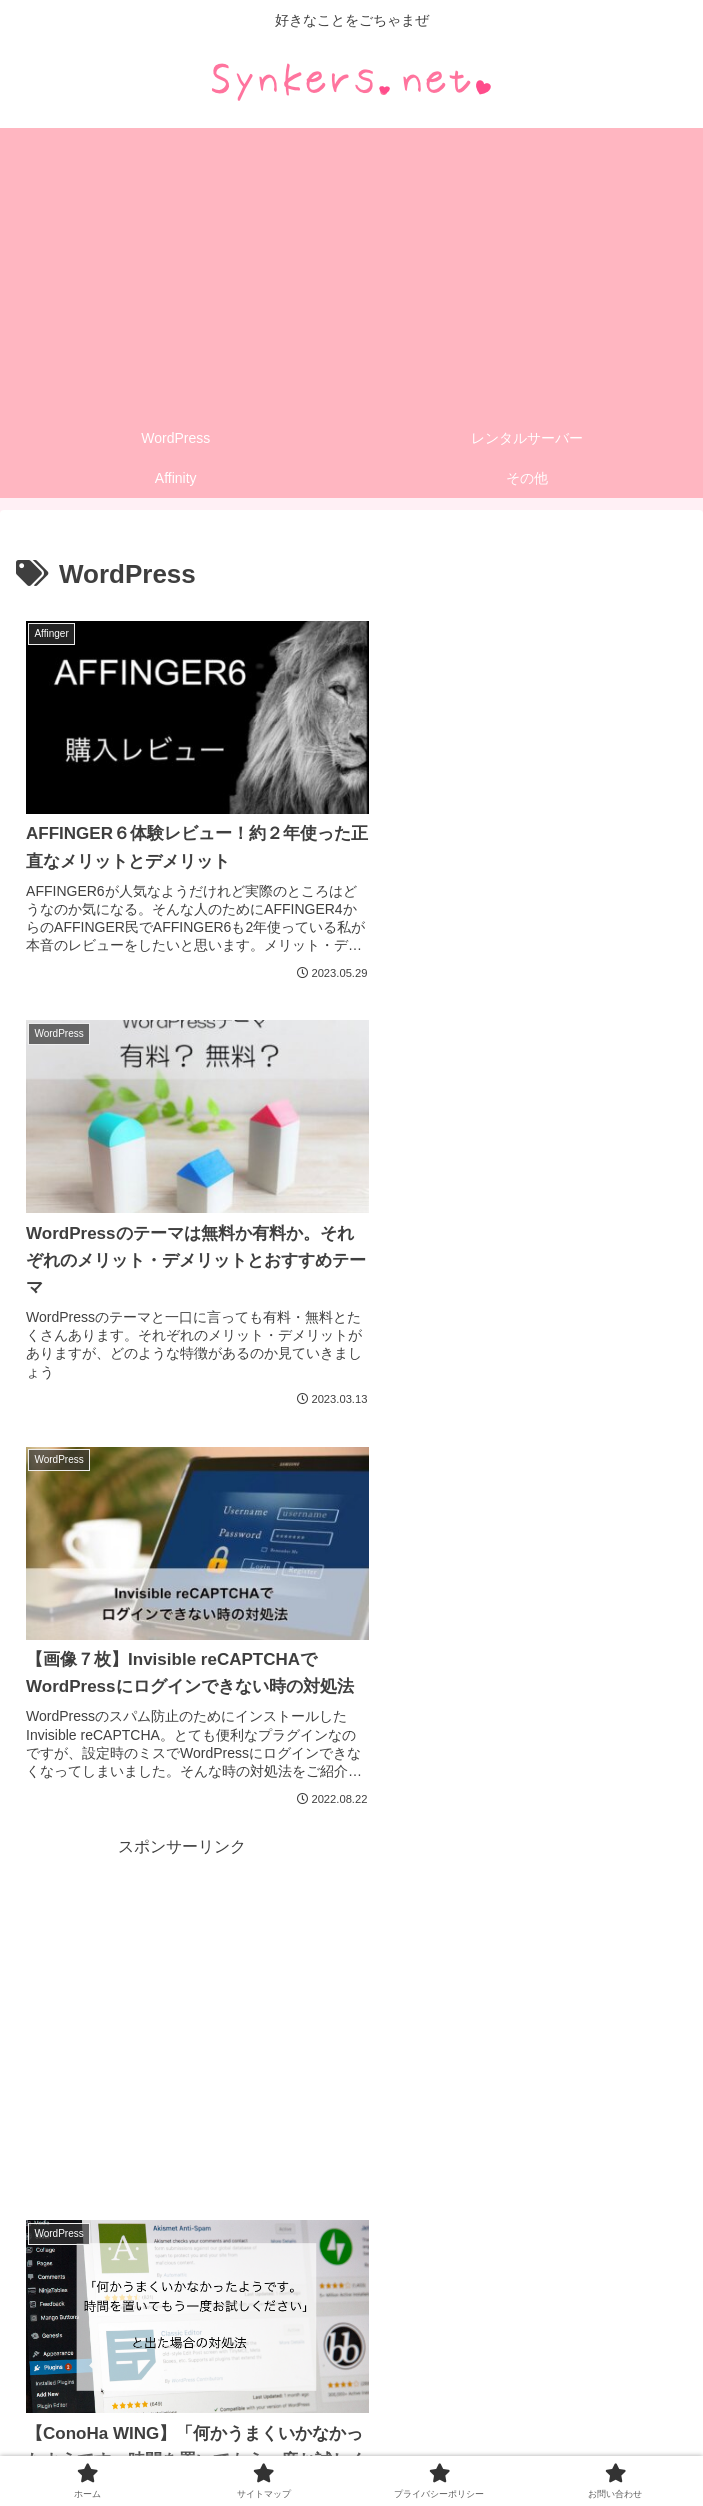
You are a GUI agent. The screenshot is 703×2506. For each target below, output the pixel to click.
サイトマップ (352, 2413)
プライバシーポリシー (581, 2413)
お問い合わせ (352, 2442)
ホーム (123, 2413)
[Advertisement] (351, 268)
